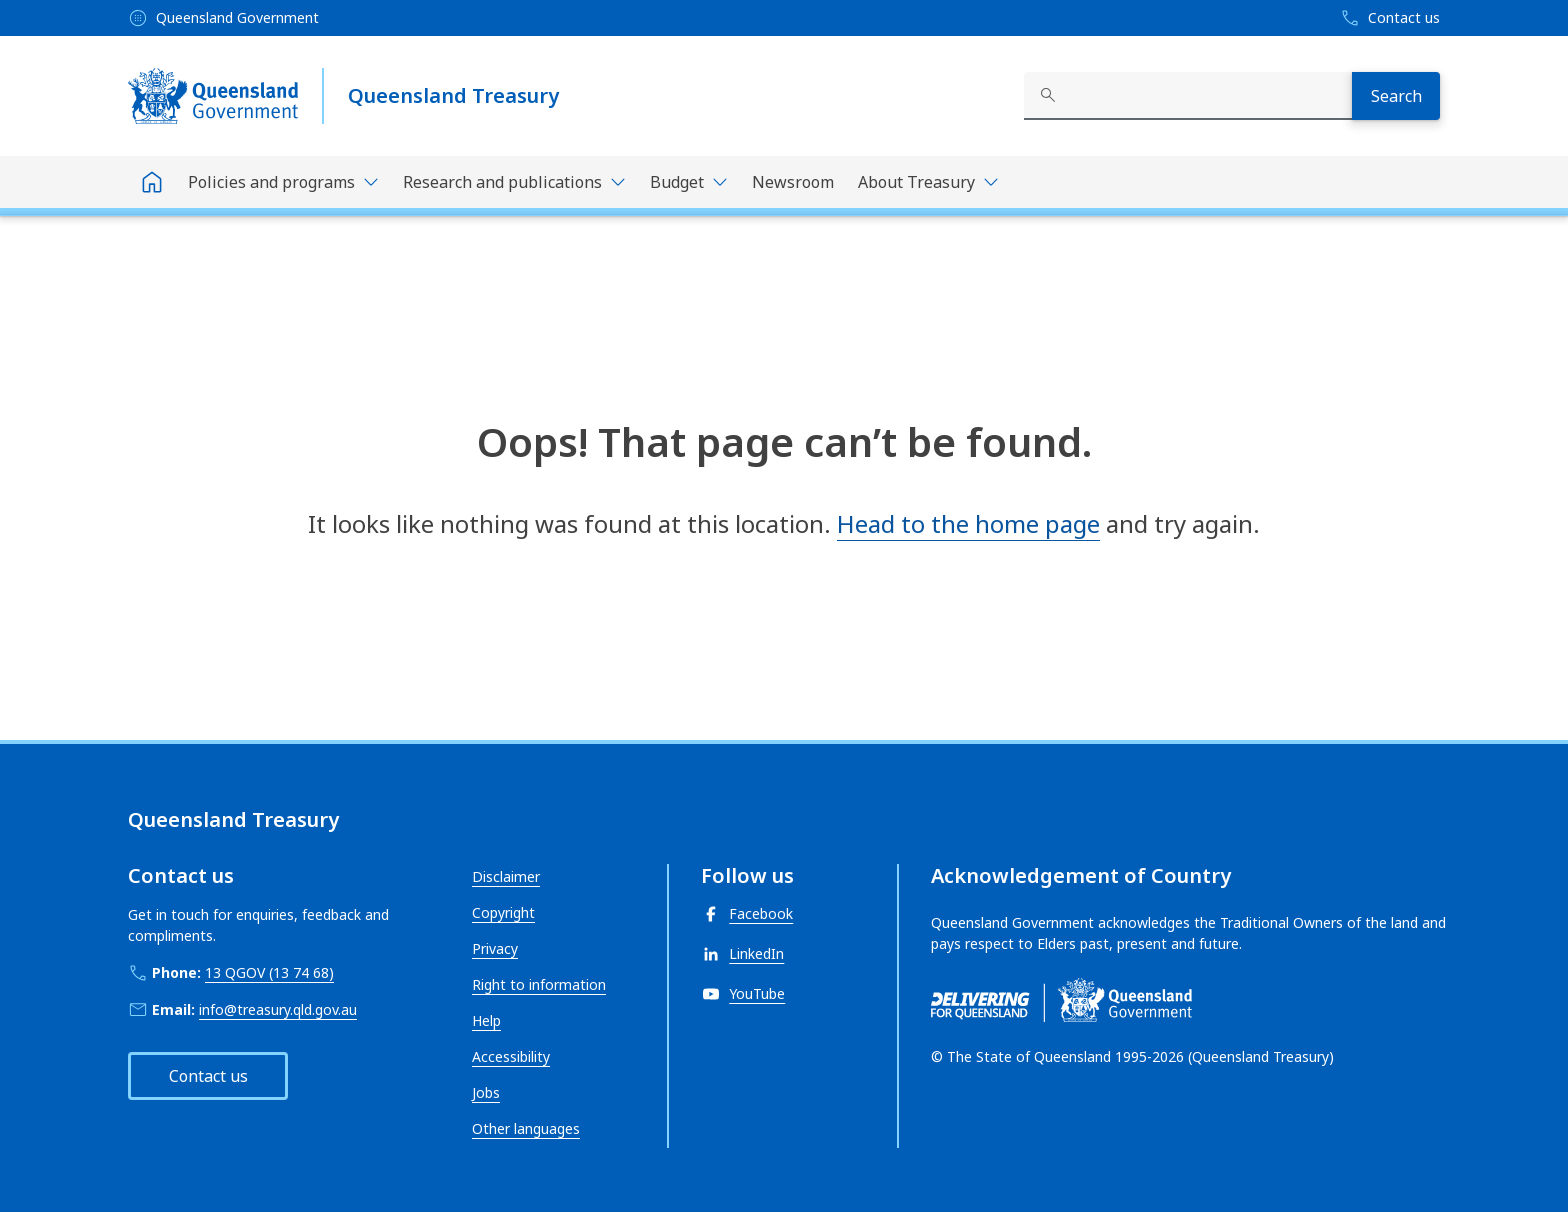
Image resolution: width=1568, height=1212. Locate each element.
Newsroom (793, 182)
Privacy (495, 948)
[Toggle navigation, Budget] (689, 182)
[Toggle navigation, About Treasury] (928, 182)
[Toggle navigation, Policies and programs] (283, 182)
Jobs (486, 1092)
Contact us (208, 1076)
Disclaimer (506, 876)
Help (486, 1020)
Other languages (526, 1128)
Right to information (539, 984)
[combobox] (1188, 96)
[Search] (1396, 96)
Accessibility (511, 1056)
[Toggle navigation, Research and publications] (514, 182)
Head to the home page (968, 523)
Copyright (503, 912)
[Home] (152, 182)
